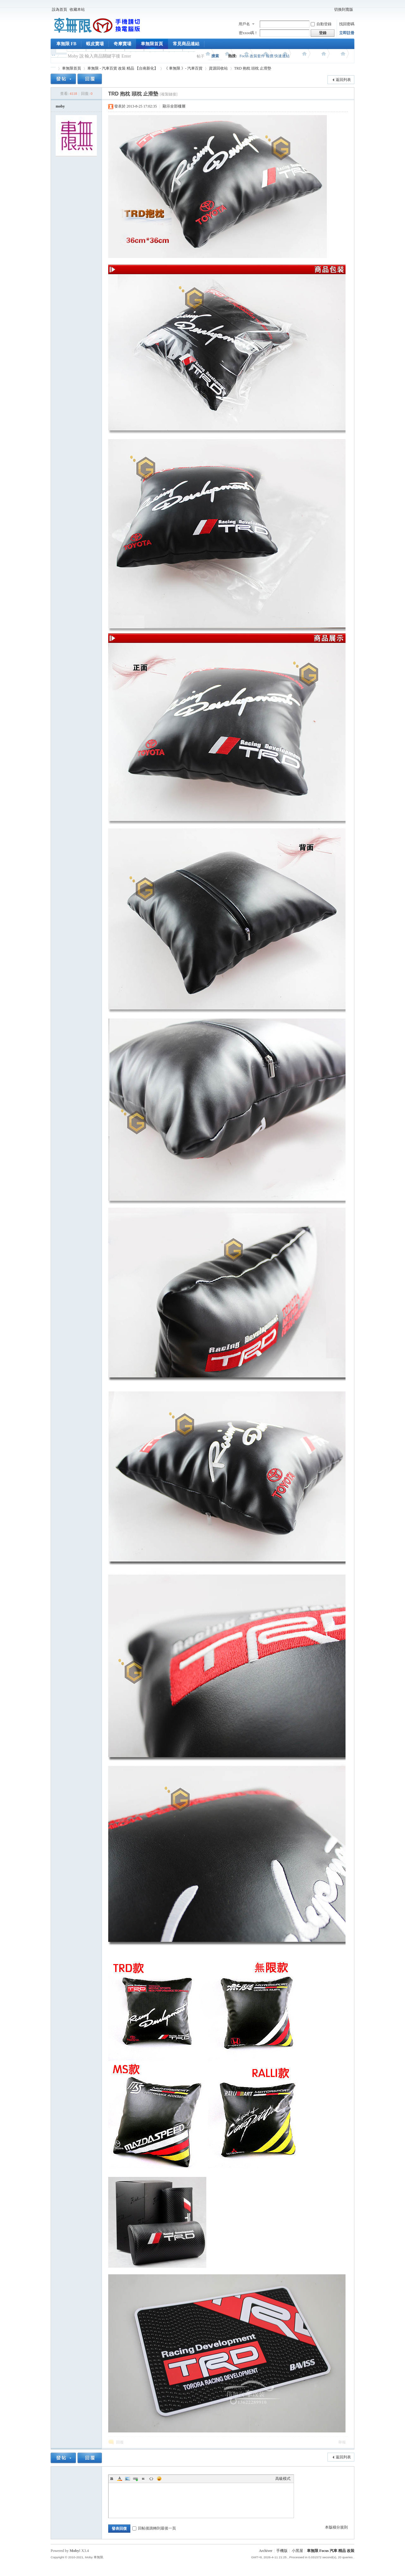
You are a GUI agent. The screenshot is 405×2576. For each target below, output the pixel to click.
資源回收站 (218, 68)
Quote (143, 2478)
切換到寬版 (343, 9)
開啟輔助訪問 (330, 9)
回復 (120, 2442)
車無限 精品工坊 (53, 68)
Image (127, 2478)
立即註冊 (346, 33)
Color (119, 2478)
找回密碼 (346, 24)
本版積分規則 (336, 2527)
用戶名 (244, 24)
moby (60, 106)
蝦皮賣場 (95, 43)
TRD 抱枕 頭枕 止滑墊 (252, 68)
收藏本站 (77, 9)
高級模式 (282, 2478)
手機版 (282, 2550)
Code (151, 2478)
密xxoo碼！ (248, 33)
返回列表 (343, 79)
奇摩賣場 (122, 43)
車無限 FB (66, 43)
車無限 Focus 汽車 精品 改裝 (330, 2550)
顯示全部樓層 (174, 106)
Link (135, 2478)
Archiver (265, 2550)
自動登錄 (321, 24)
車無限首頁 (152, 43)
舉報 (342, 2442)
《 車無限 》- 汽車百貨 (183, 68)
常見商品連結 (186, 43)
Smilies (159, 2478)
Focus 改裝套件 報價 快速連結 (265, 56)
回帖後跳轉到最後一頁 (154, 2528)
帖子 (200, 56)
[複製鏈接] (169, 94)
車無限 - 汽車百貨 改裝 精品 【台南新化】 (122, 68)
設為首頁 (59, 9)
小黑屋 (297, 2550)
